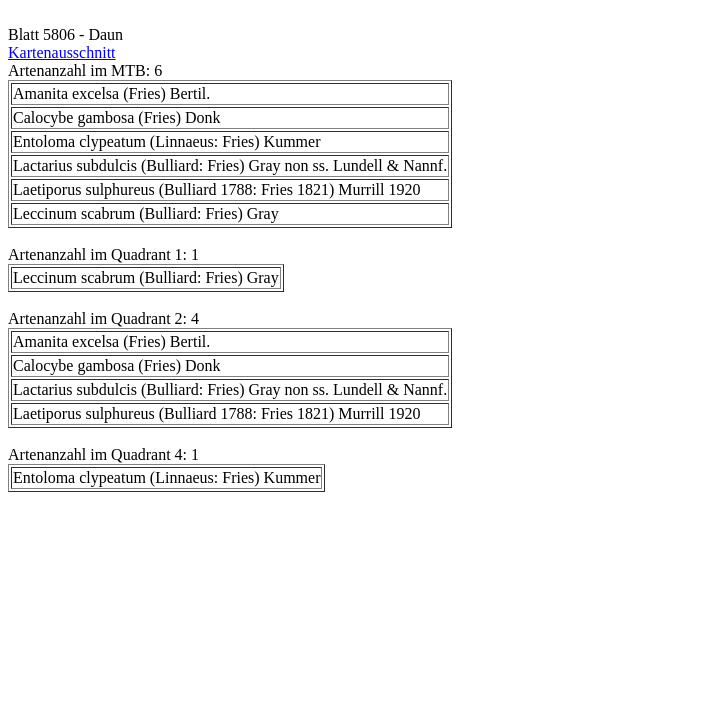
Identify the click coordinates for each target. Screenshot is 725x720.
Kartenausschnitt (62, 52)
